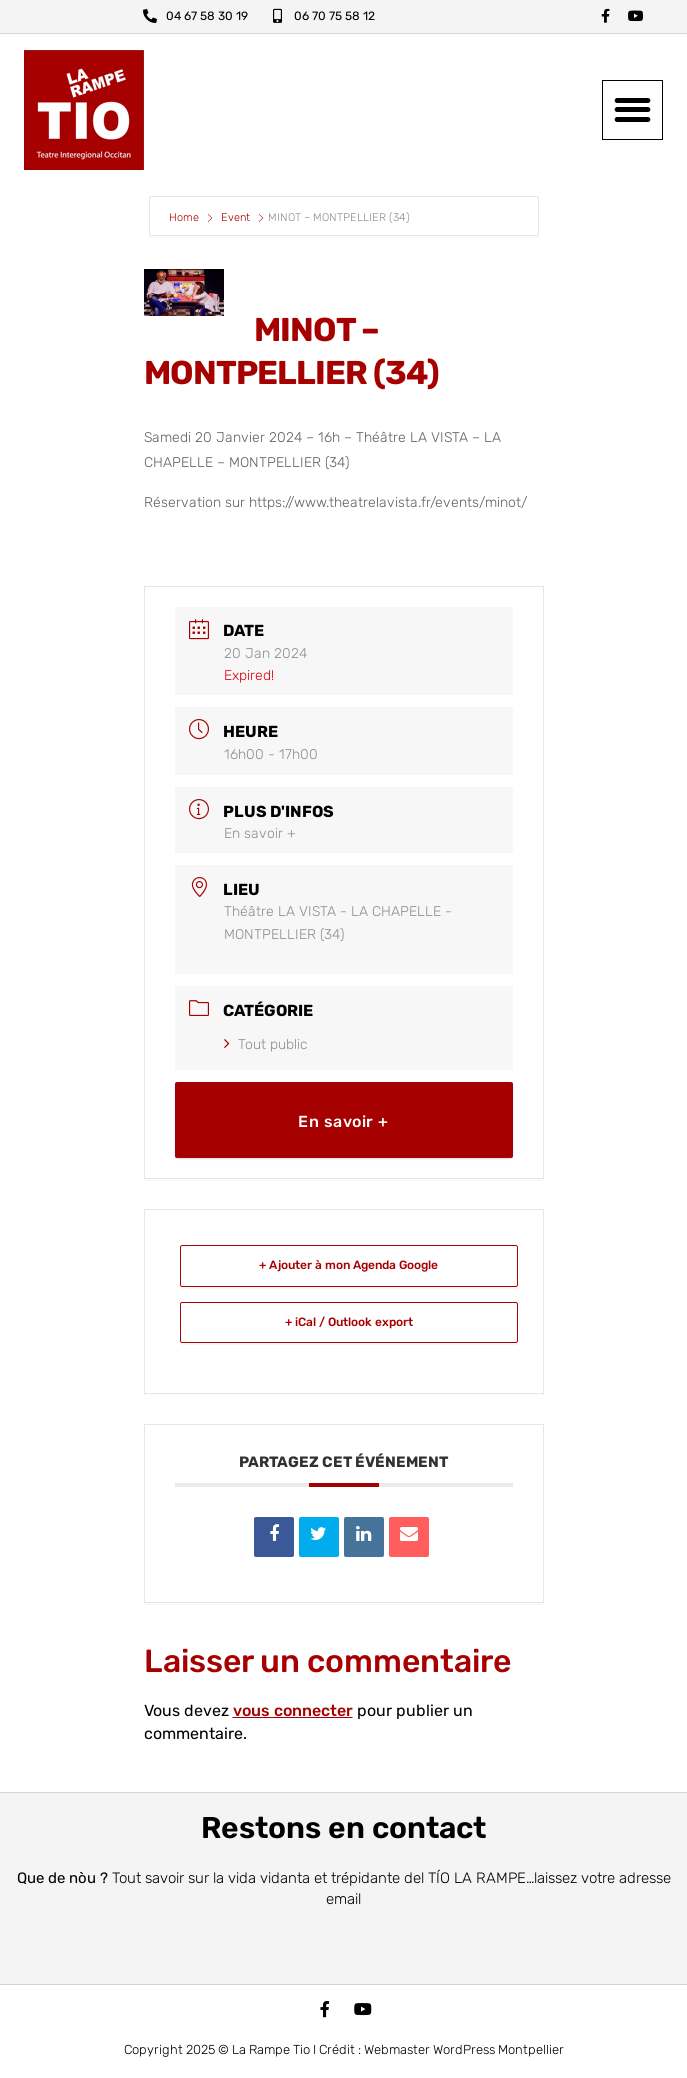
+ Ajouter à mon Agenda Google (348, 1265)
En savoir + (260, 833)
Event (235, 217)
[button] (632, 110)
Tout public (266, 1044)
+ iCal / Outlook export (349, 1322)
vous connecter (293, 1710)
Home (185, 217)
